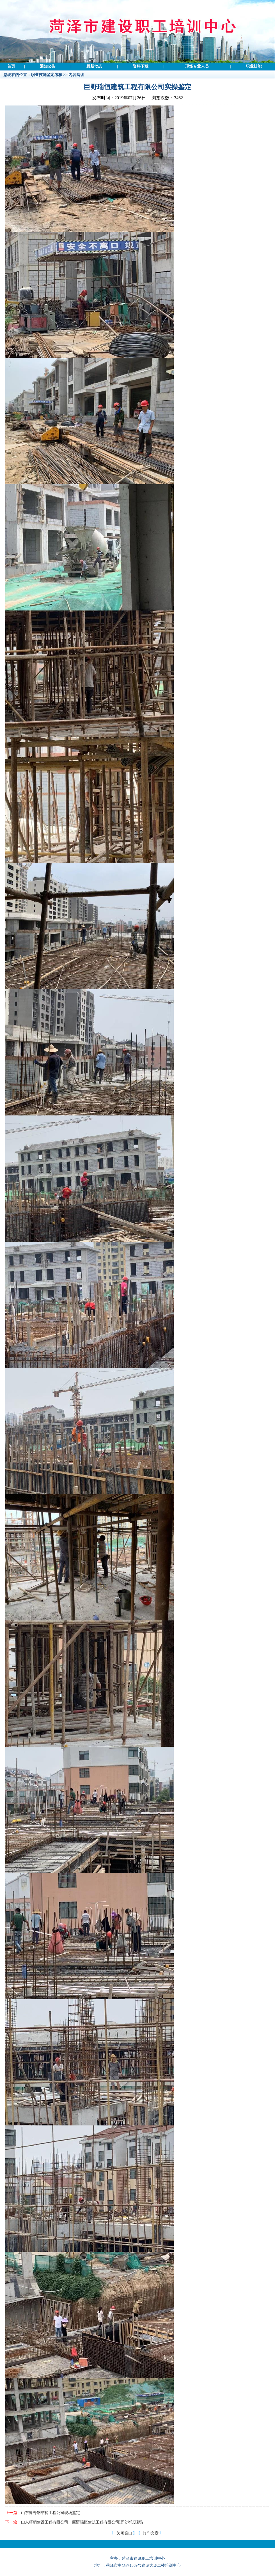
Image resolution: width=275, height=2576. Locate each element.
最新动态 (94, 66)
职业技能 (254, 66)
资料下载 (140, 66)
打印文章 (151, 2533)
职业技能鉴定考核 (46, 75)
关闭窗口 (124, 2533)
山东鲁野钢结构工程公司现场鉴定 (50, 2513)
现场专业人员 (197, 66)
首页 (11, 66)
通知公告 (48, 66)
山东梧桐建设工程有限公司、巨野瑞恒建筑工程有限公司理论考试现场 (82, 2522)
